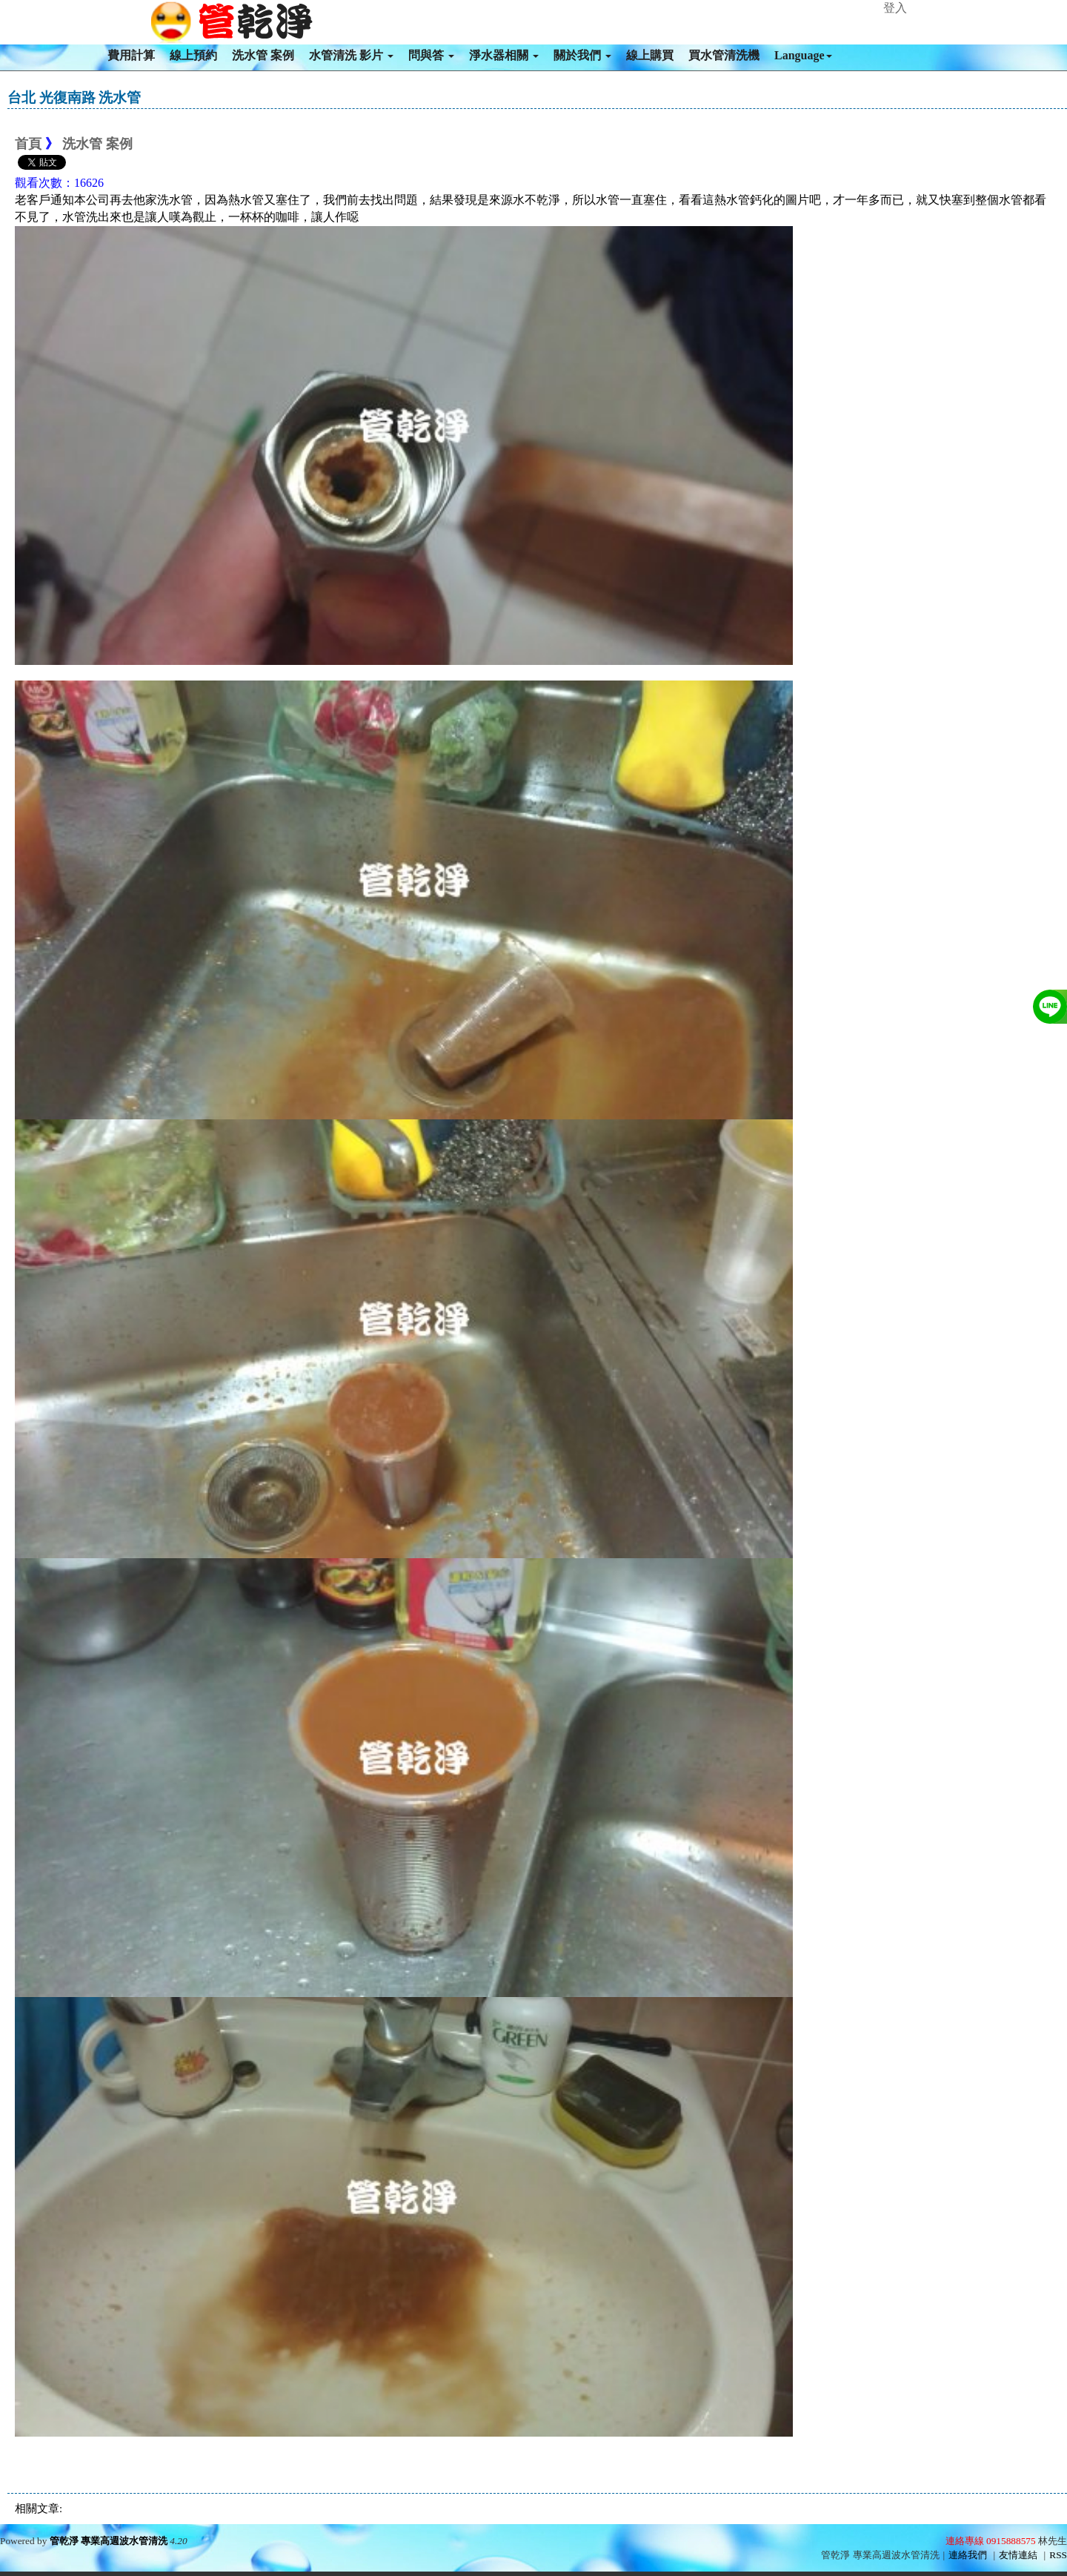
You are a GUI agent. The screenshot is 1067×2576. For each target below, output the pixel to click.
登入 (895, 7)
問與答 (431, 55)
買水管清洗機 (723, 55)
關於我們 (582, 55)
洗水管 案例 (263, 55)
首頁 (28, 143)
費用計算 (131, 55)
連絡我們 (967, 2554)
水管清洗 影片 (351, 55)
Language (803, 55)
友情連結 (1018, 2554)
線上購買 (650, 55)
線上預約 (193, 55)
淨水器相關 (504, 55)
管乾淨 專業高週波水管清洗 (108, 2540)
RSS (1058, 2554)
